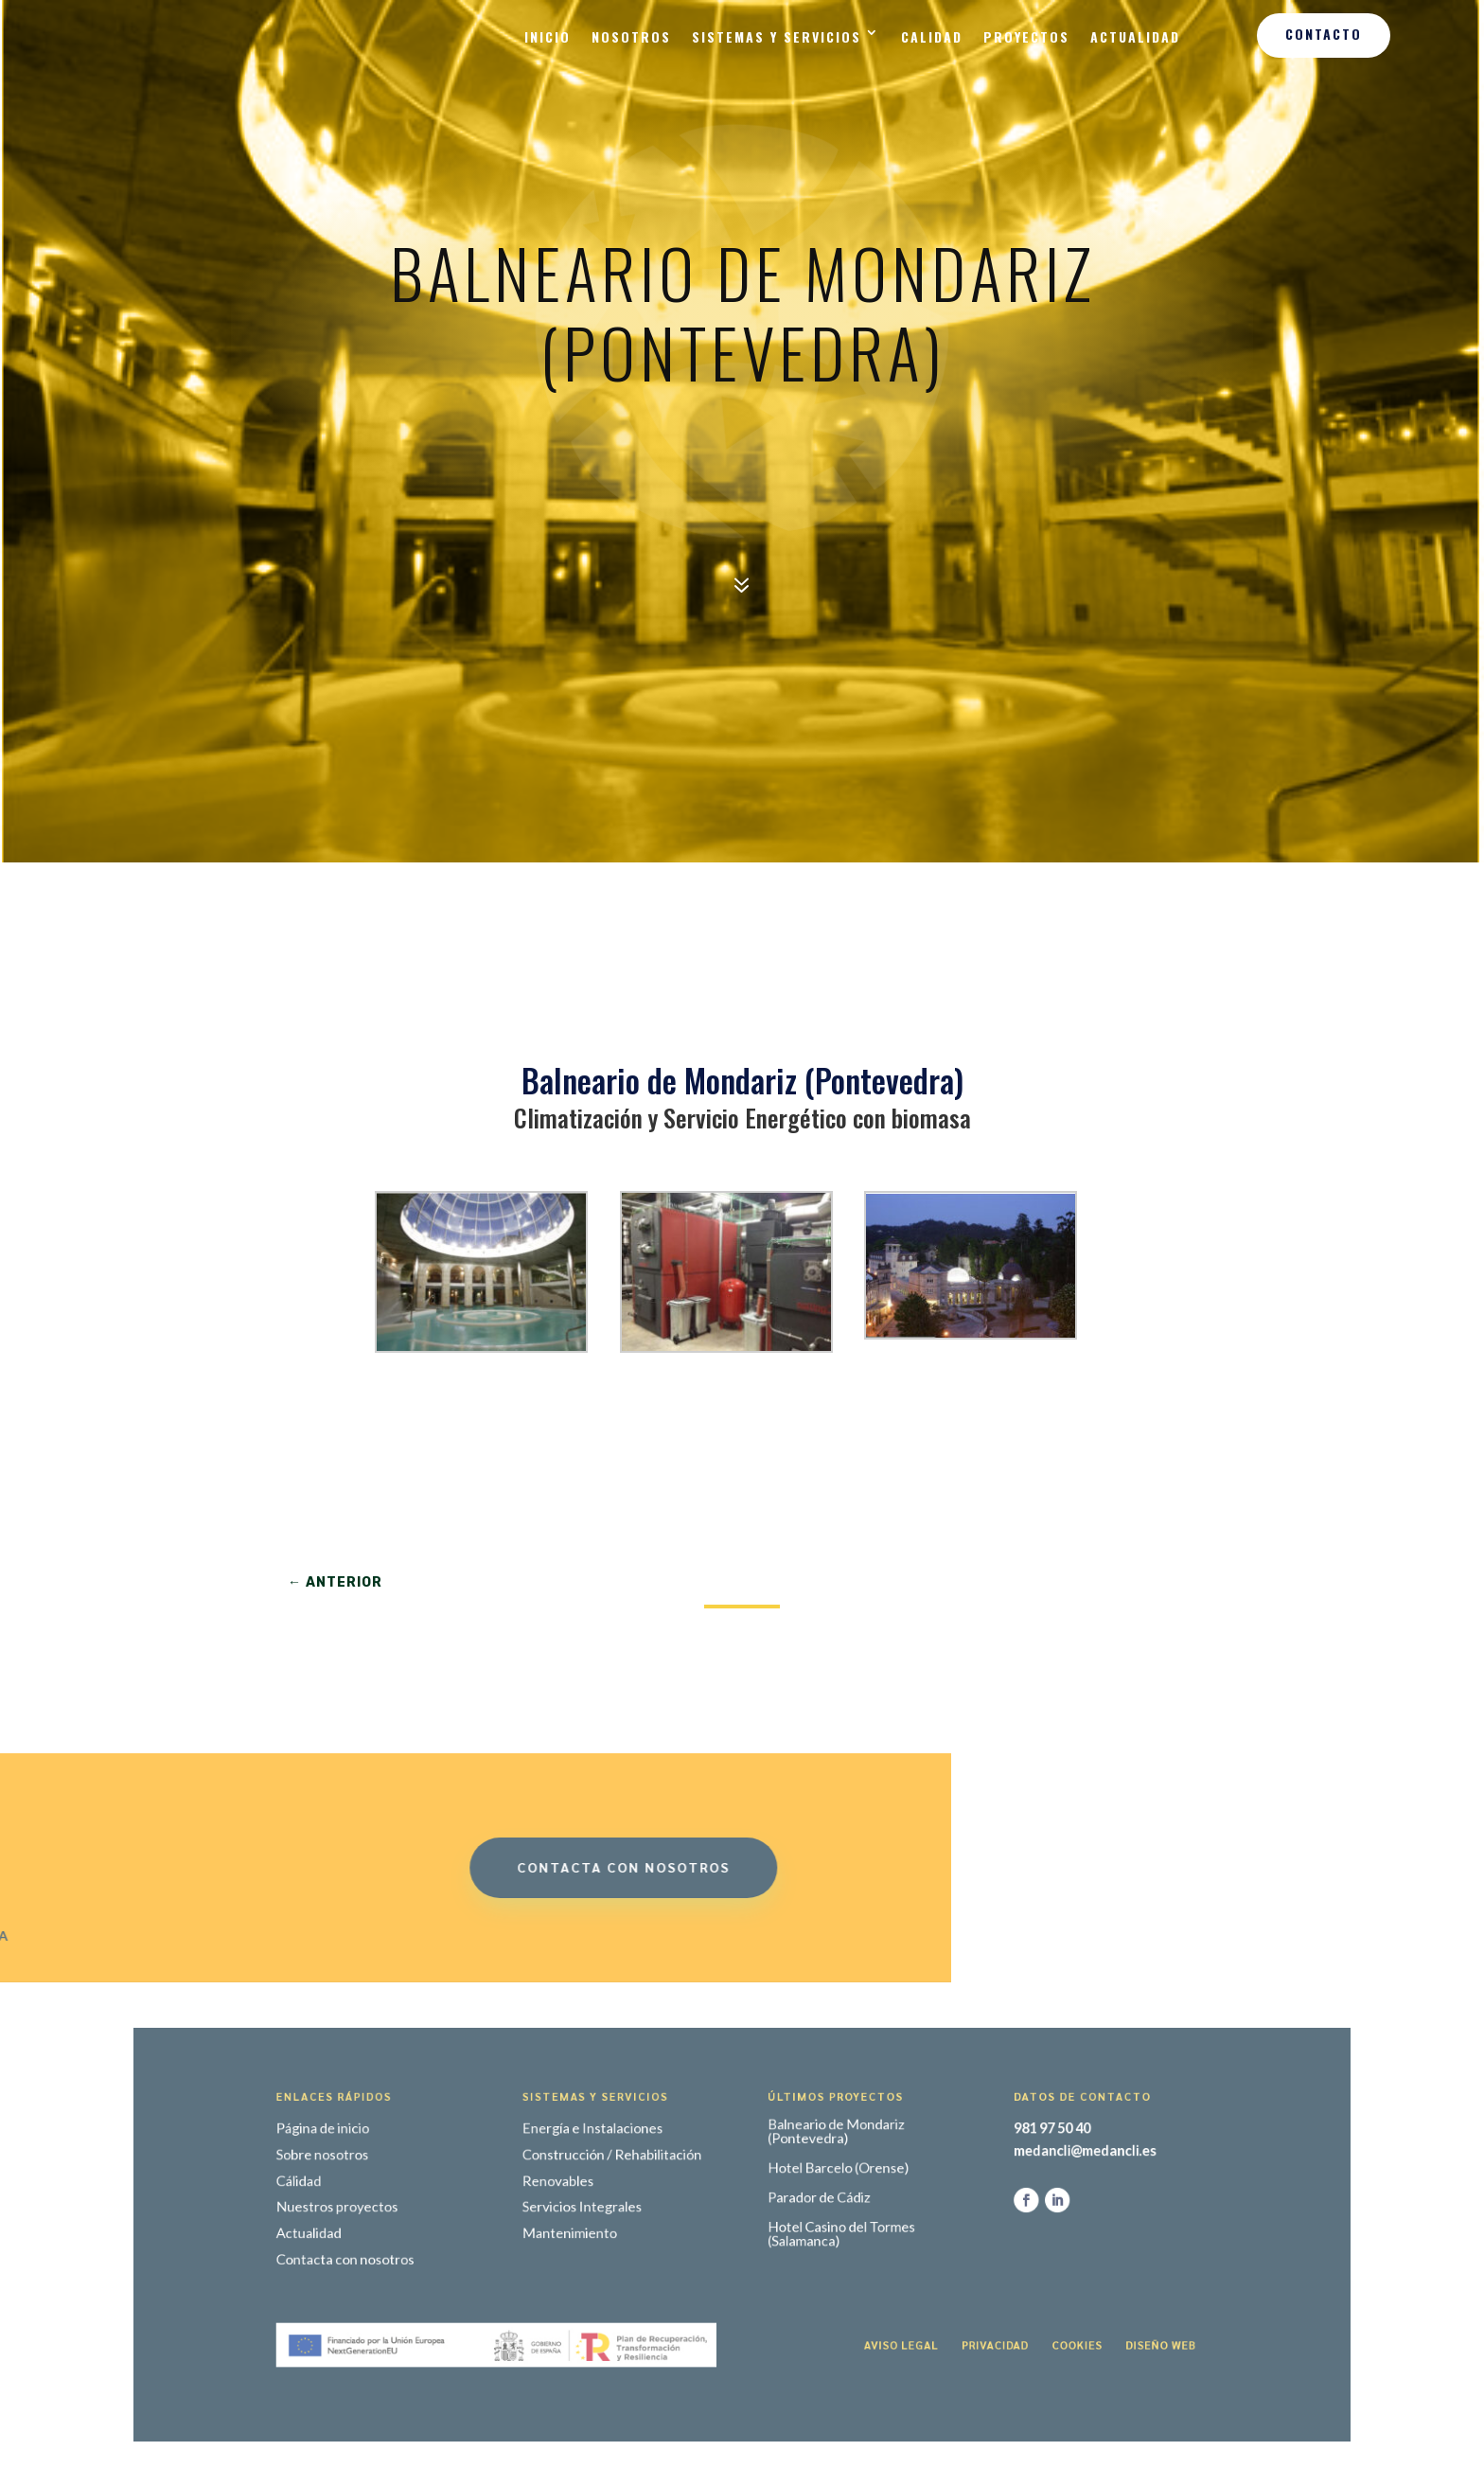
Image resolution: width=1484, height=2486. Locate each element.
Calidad (932, 36)
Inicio (547, 36)
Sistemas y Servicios (776, 36)
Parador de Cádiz (793, 2208)
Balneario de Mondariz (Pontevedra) (804, 2165)
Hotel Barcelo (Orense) (806, 2189)
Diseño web (1022, 2308)
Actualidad (1135, 36)
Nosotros (631, 36)
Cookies (966, 2308)
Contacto (1323, 34)
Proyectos (1026, 36)
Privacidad (911, 2308)
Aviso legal (848, 2308)
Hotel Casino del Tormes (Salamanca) (808, 2233)
